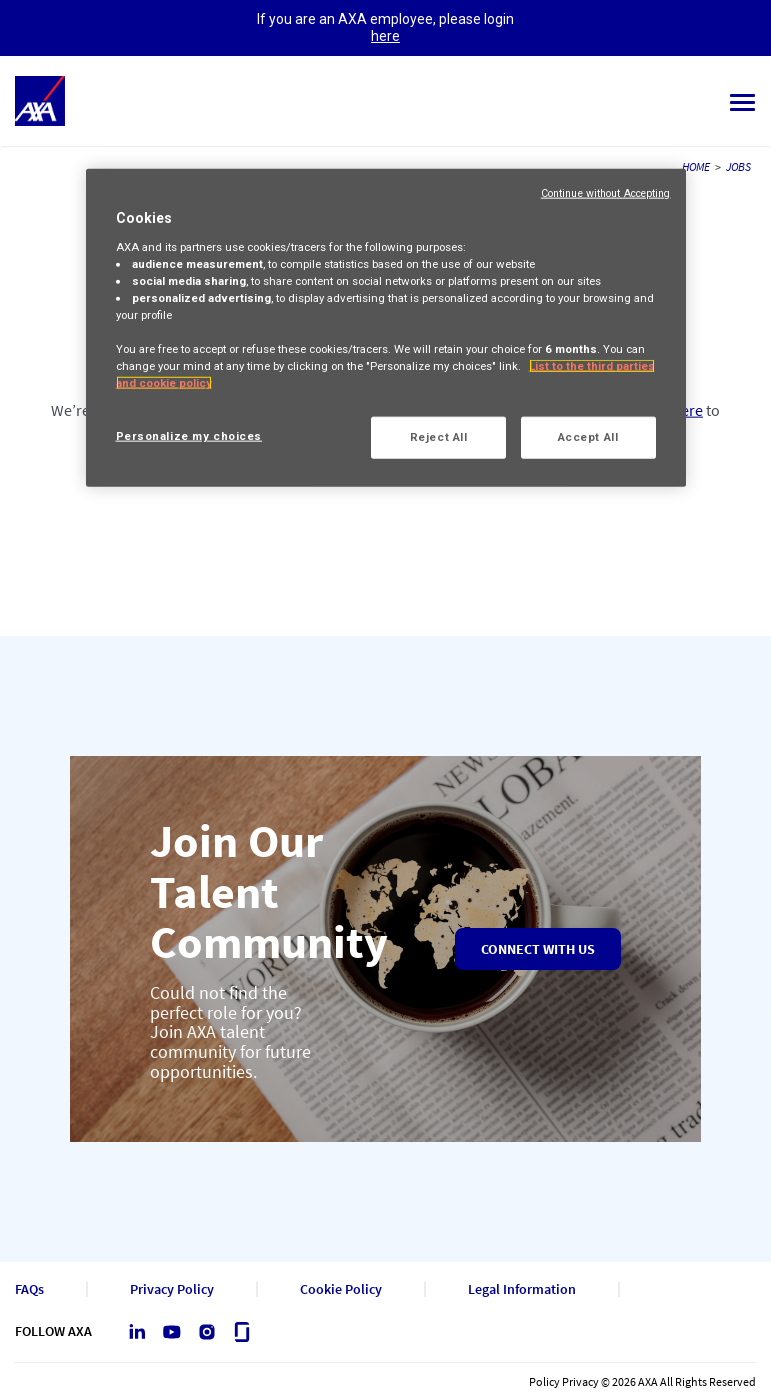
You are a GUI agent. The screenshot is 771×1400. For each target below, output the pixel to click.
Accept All (588, 437)
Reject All (439, 437)
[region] (386, 328)
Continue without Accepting (606, 193)
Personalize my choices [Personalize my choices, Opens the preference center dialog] (189, 436)
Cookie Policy (341, 1289)
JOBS (738, 166)
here (385, 36)
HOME (696, 166)
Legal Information (522, 1289)
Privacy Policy (172, 1289)
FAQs (29, 1289)
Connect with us (538, 949)
